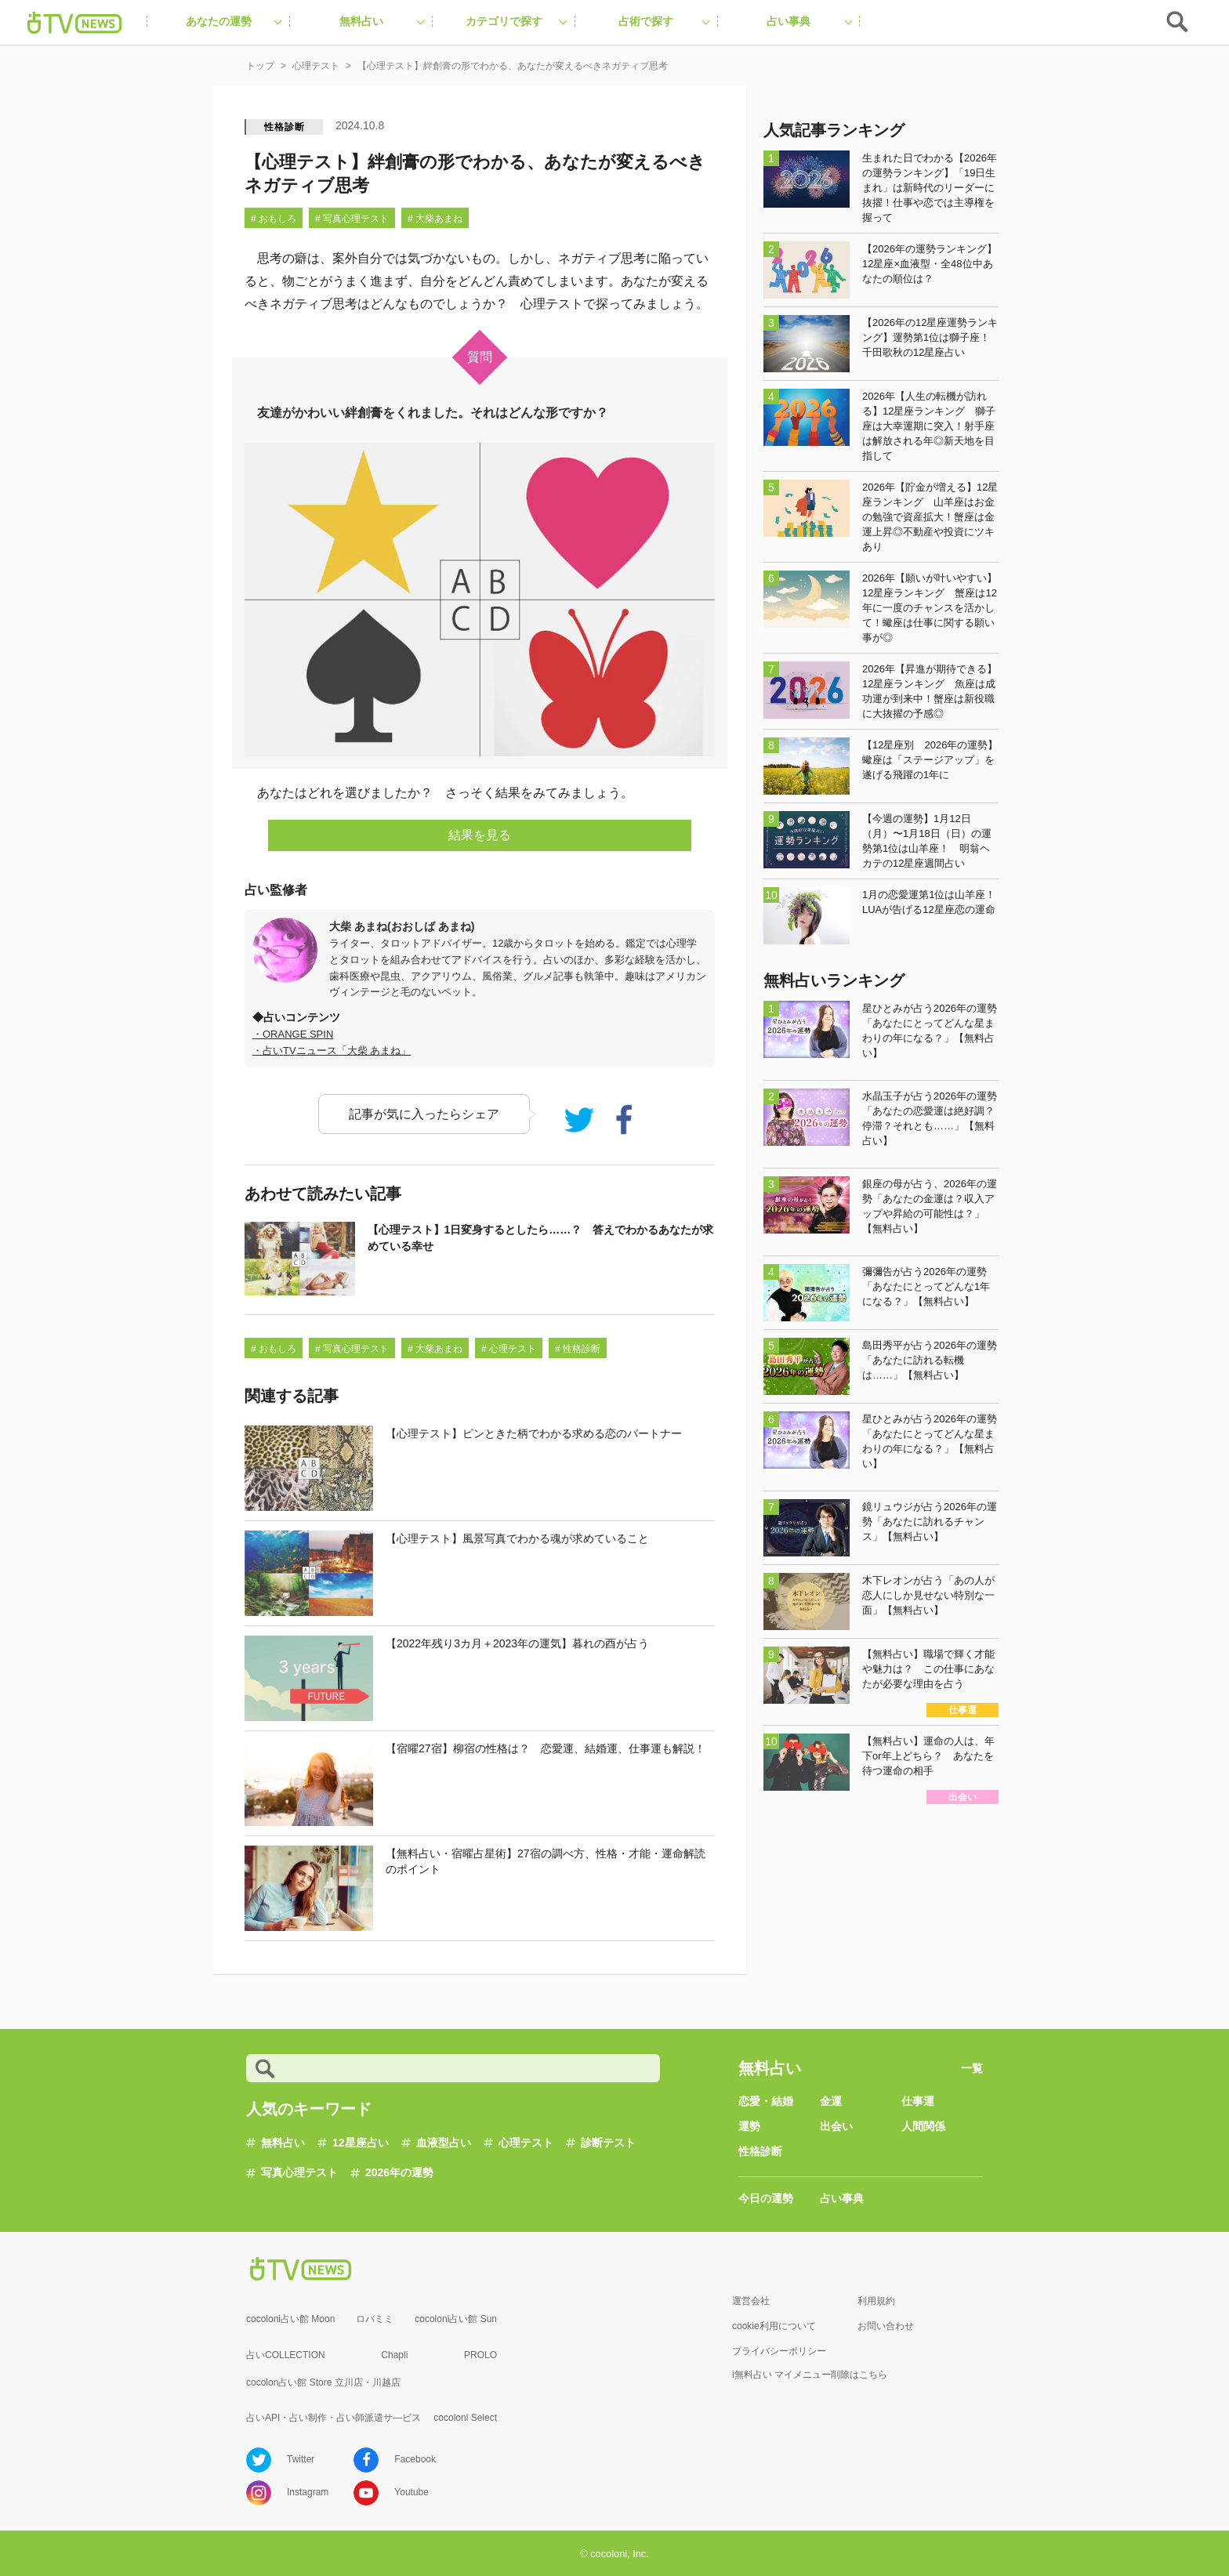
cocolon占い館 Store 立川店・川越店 (323, 2382)
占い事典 (842, 2198)
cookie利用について (774, 2326)
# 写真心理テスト (352, 218)
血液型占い (443, 2142)
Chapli (394, 2355)
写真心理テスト (299, 2172)
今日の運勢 (765, 2198)
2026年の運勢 (399, 2172)
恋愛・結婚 (765, 2101)
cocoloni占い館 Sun (456, 2318)
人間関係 (923, 2126)
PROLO (480, 2355)
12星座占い (360, 2142)
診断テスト (608, 2142)
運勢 (749, 2126)
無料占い (283, 2142)
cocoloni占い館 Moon (290, 2318)
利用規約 (876, 2300)
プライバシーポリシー (779, 2351)
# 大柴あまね (435, 218)
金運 (831, 2101)
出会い (836, 2126)
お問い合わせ (885, 2326)
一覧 (972, 2068)
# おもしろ (273, 218)
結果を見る (479, 835)
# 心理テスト (508, 1348)
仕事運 (917, 2101)
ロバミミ (374, 2318)
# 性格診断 (577, 1348)
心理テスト (525, 2142)
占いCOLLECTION (285, 2355)
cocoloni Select (465, 2417)
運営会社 (751, 2300)
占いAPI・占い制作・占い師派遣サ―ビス (333, 2417)
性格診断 (284, 126)
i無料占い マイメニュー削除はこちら (809, 2374)
